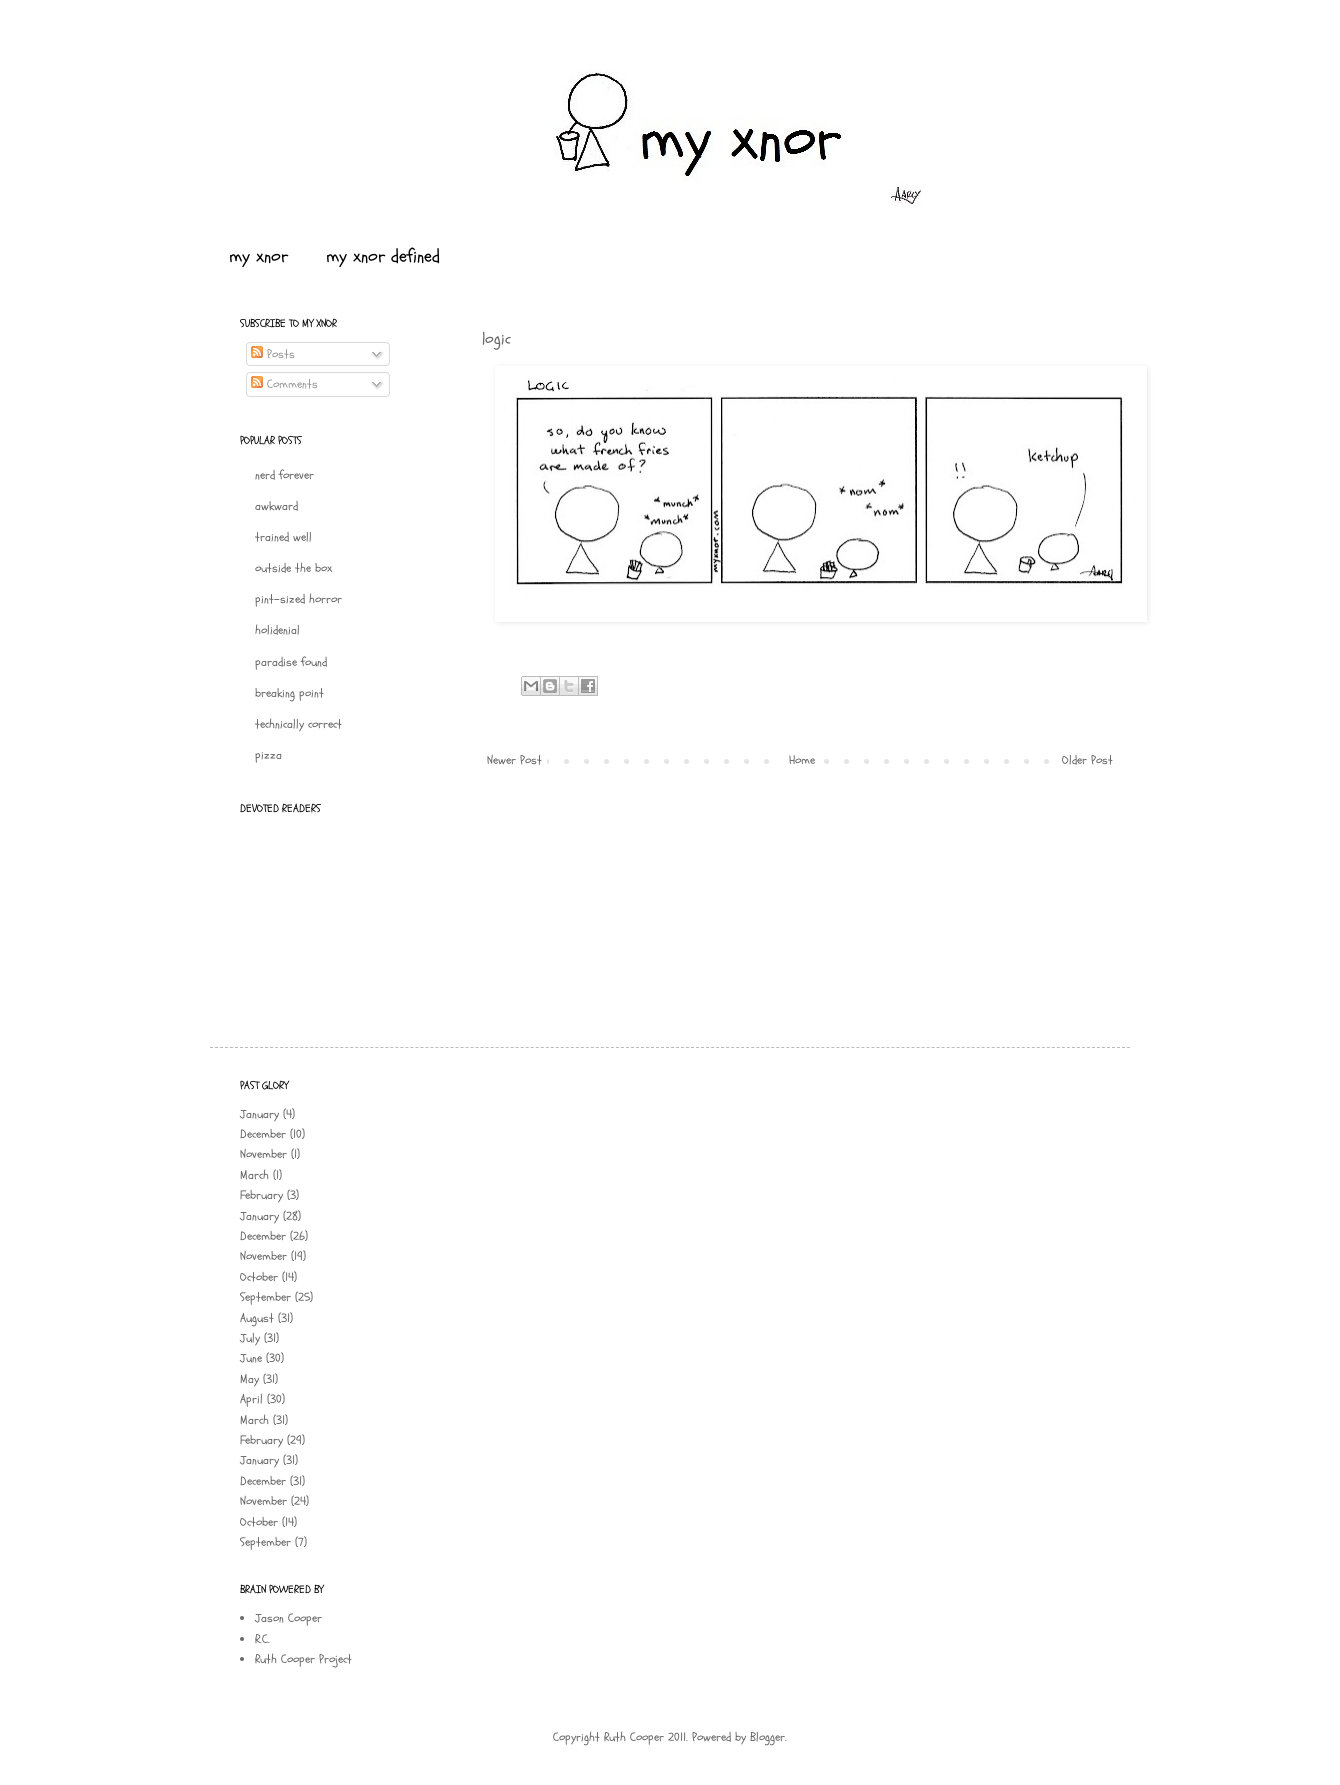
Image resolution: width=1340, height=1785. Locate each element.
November (263, 1154)
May (249, 1379)
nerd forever (284, 475)
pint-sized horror (298, 599)
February (261, 1195)
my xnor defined (383, 256)
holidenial (277, 630)
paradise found (291, 662)
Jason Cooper (288, 1618)
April (251, 1399)
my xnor (258, 256)
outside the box (293, 568)
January (259, 1114)
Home (802, 760)
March (254, 1175)
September (265, 1297)
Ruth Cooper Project (303, 1659)
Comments (284, 384)
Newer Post (514, 760)
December (263, 1134)
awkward (276, 506)
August (257, 1318)
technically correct (298, 724)
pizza (268, 755)
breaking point (289, 693)
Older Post (1087, 760)
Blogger (767, 1737)
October (259, 1277)
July (250, 1338)
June (251, 1358)
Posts (273, 354)
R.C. (262, 1639)
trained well (283, 537)
